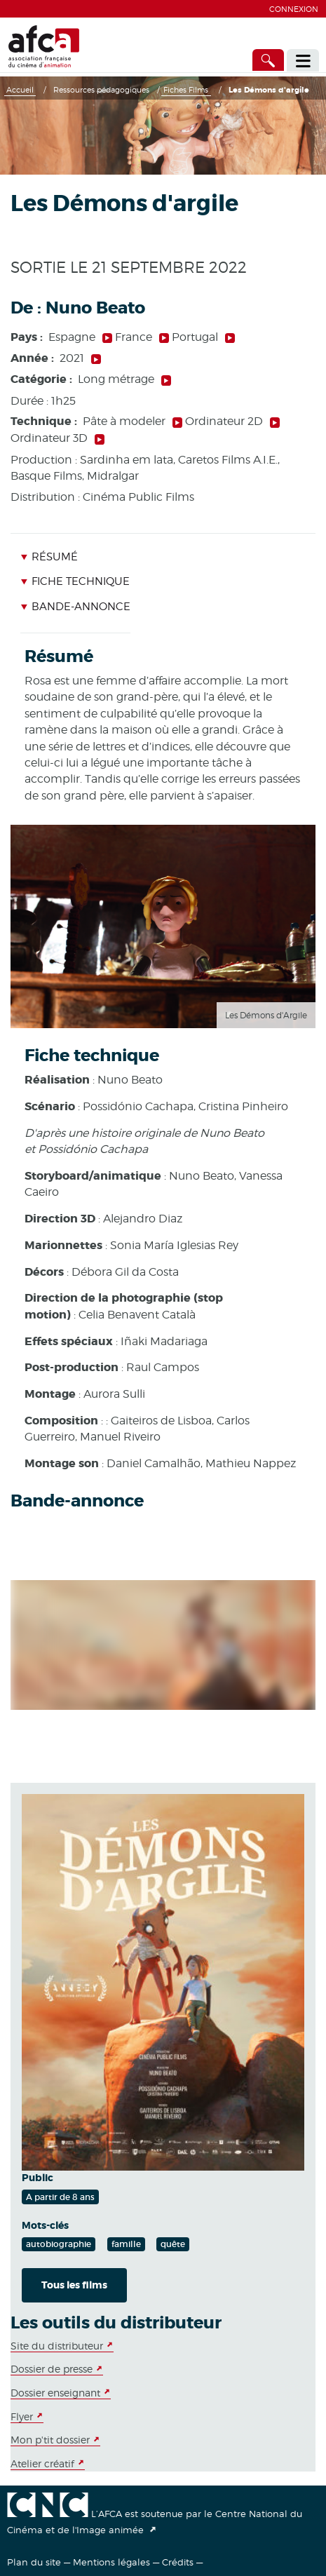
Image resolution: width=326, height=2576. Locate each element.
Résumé (49, 557)
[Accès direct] (268, 60)
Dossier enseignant (55, 2393)
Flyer (22, 2416)
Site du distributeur (57, 2346)
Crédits (177, 2562)
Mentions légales (111, 2562)
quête (173, 2244)
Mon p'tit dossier (50, 2440)
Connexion (293, 9)
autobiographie (58, 2244)
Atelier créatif (42, 2463)
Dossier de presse (52, 2369)
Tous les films (74, 2285)
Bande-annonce (75, 606)
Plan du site (34, 2562)
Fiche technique (75, 581)
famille (126, 2244)
